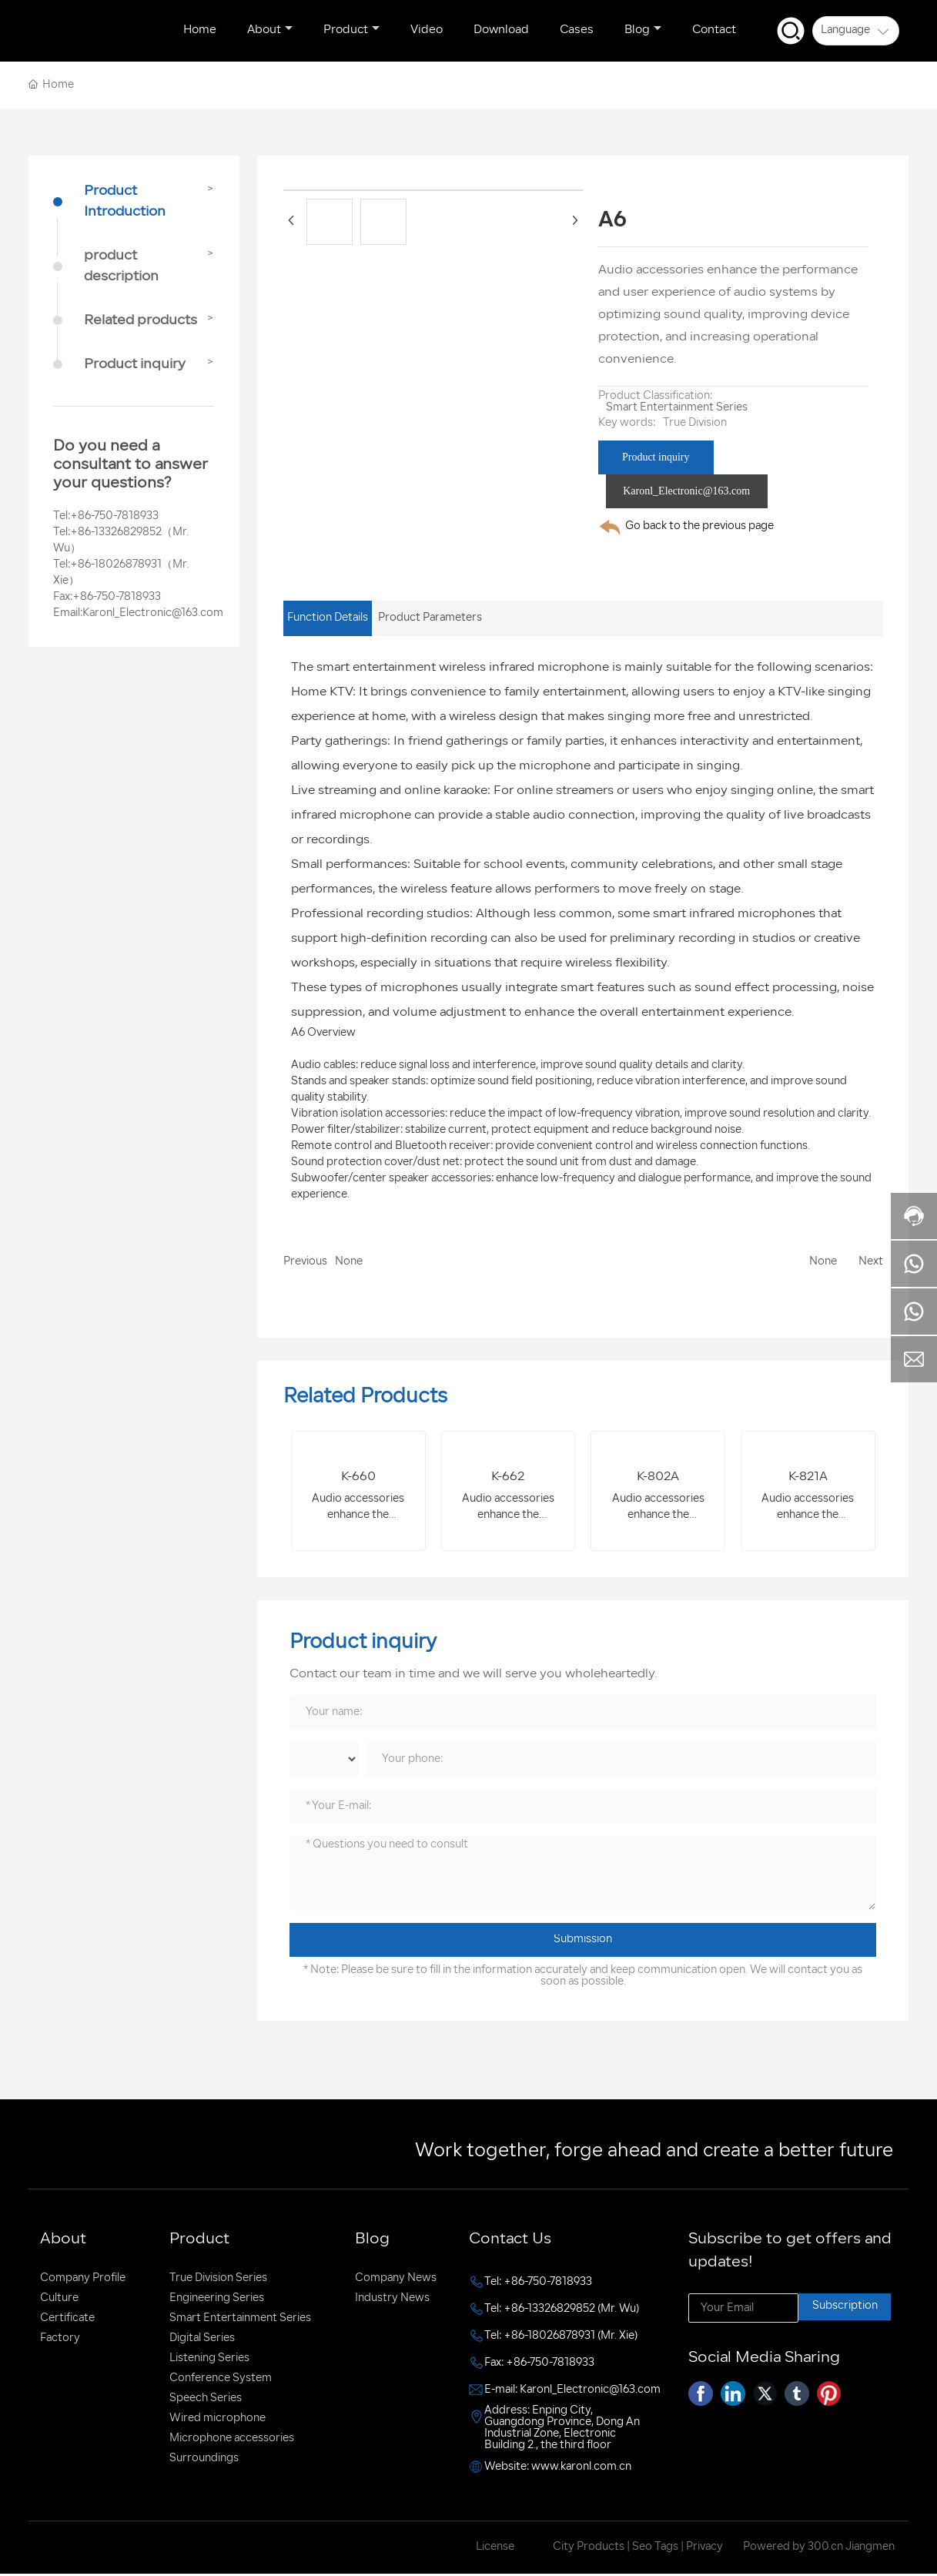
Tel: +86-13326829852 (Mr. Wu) (561, 2310)
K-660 (358, 1477)
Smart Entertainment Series (677, 408)
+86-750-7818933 (114, 516)
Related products (140, 320)
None (349, 1262)
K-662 (507, 1477)
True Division (695, 423)
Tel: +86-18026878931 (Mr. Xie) (560, 2337)
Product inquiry (135, 364)
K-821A (808, 1477)
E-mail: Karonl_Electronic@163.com (572, 2391)
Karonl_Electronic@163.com (152, 613)
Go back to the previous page (699, 526)
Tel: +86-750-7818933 (538, 2284)
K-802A (658, 1477)
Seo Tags (655, 2549)
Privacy (704, 2549)
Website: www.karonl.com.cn (557, 2468)
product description (121, 266)
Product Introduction (125, 201)
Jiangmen (870, 2549)
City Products (588, 2549)
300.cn (824, 2549)
